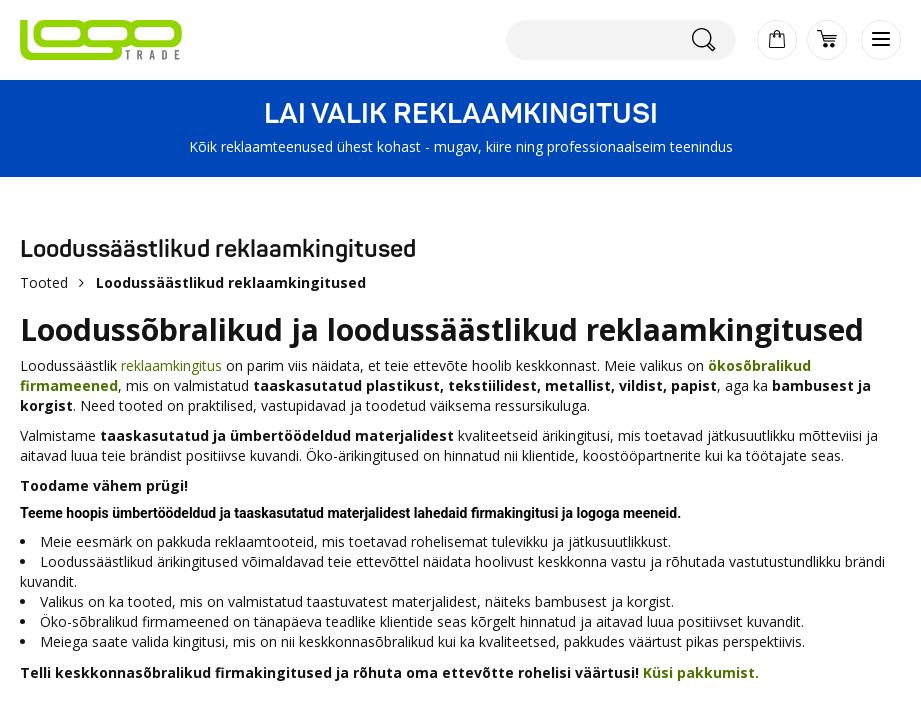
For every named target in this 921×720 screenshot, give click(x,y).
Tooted (44, 282)
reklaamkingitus (171, 365)
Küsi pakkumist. (701, 672)
